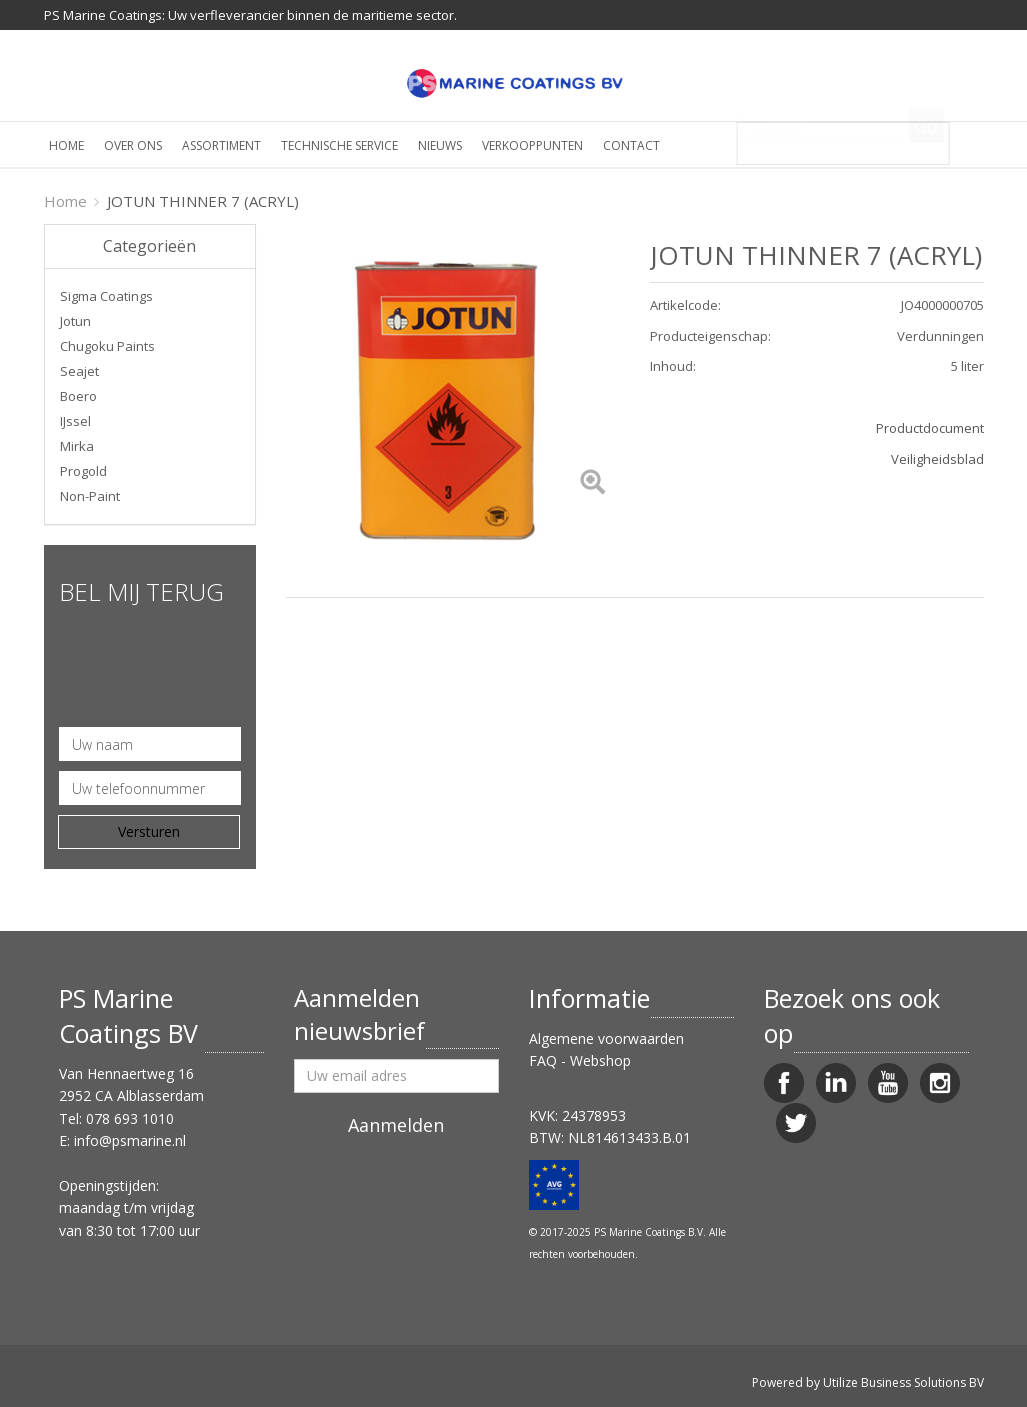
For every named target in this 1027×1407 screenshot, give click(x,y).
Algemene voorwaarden (606, 1038)
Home (66, 145)
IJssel (75, 421)
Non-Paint (90, 496)
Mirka (77, 446)
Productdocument (930, 428)
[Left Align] (592, 483)
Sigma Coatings (106, 296)
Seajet (79, 371)
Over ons (133, 145)
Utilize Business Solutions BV (903, 1382)
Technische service (339, 145)
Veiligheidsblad (937, 459)
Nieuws (440, 145)
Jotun (75, 321)
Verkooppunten (532, 145)
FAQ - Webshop (580, 1060)
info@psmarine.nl (130, 1140)
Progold (83, 471)
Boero (78, 396)
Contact (631, 145)
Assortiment (221, 145)
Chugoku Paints (107, 346)
